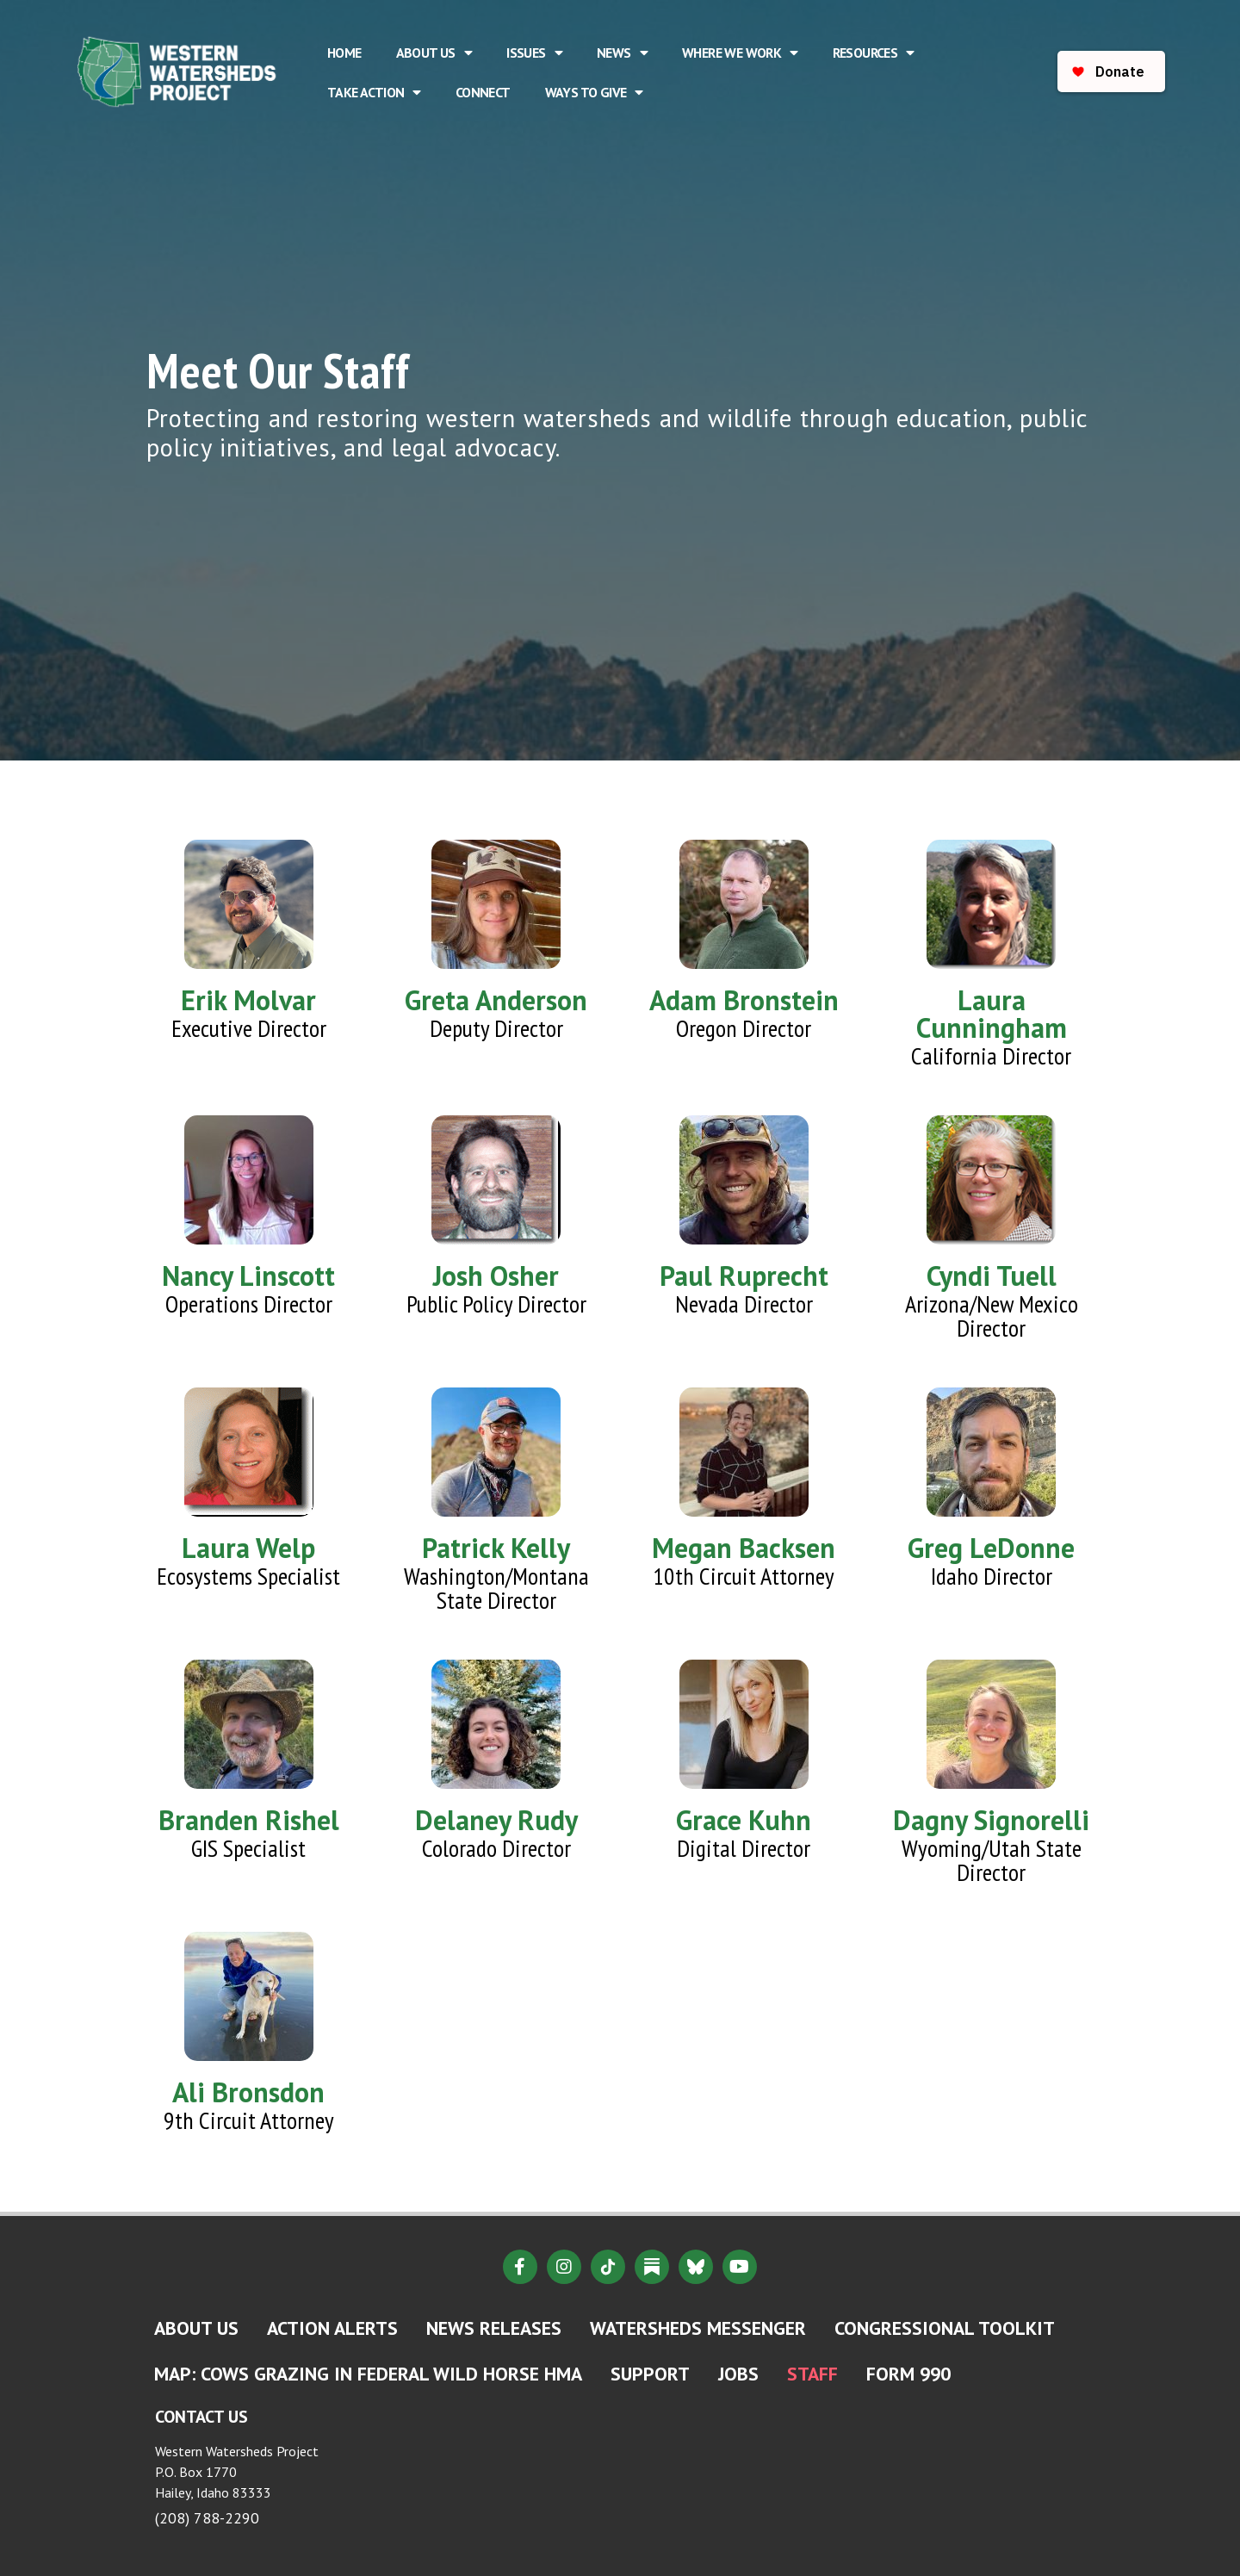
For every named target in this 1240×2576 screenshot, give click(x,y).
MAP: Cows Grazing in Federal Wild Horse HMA (368, 2374)
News (622, 52)
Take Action (374, 92)
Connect (483, 92)
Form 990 (908, 2374)
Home (344, 52)
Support (650, 2374)
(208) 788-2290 (207, 2518)
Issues (534, 52)
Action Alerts (332, 2328)
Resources (873, 52)
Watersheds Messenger (698, 2328)
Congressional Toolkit (944, 2328)
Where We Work (740, 52)
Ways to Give (594, 92)
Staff (812, 2374)
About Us (434, 52)
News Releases (493, 2328)
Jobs (738, 2374)
